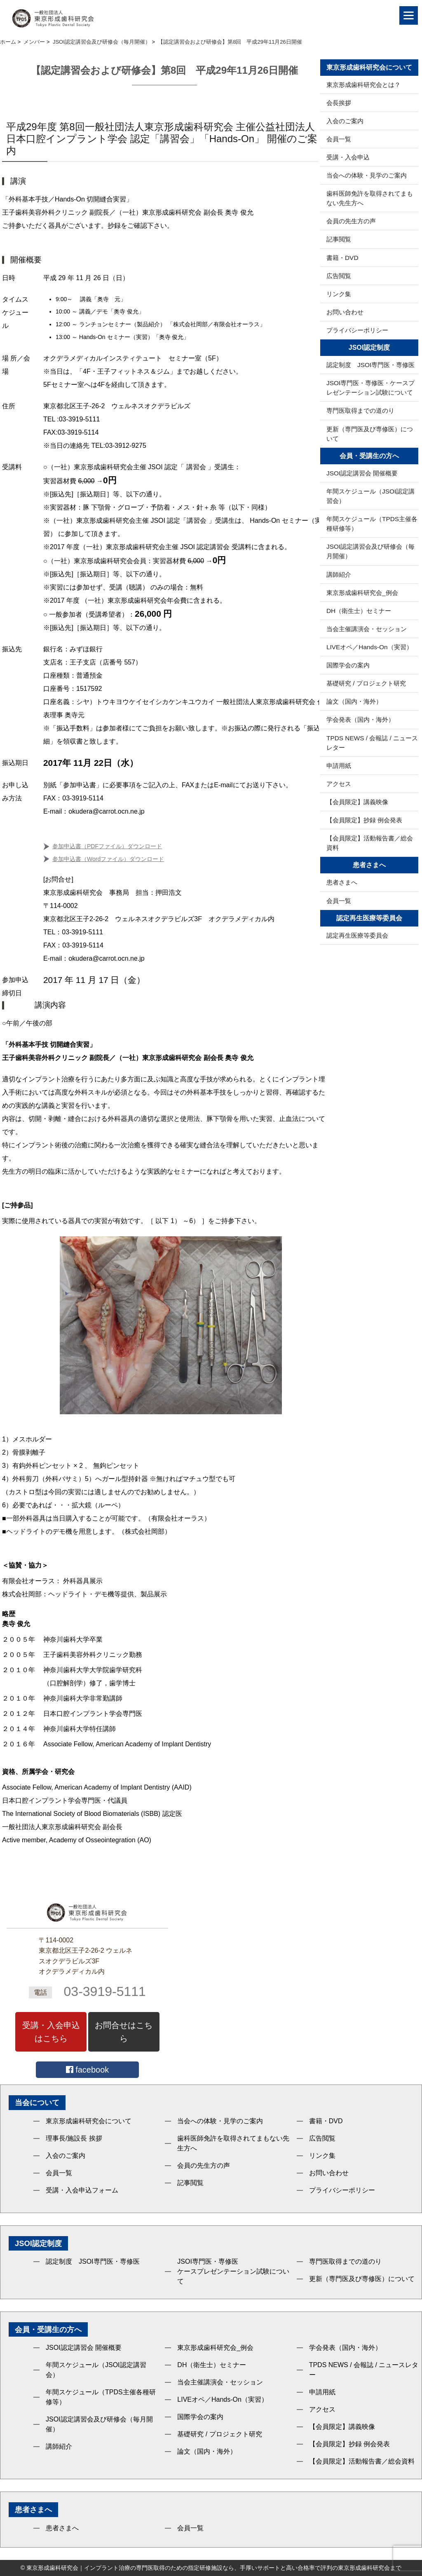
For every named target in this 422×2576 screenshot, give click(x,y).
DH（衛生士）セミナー (358, 610)
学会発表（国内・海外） (360, 719)
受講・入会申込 (348, 157)
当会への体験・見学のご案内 (366, 175)
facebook (87, 2069)
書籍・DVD (342, 257)
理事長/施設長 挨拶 (74, 2138)
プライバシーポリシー (357, 330)
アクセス (338, 783)
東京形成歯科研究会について (88, 2120)
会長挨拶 (338, 102)
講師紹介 (338, 574)
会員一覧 (338, 139)
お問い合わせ (344, 312)
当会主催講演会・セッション (366, 628)
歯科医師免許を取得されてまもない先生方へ (369, 198)
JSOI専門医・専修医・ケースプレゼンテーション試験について (370, 387)
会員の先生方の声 (351, 221)
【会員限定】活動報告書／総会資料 (369, 843)
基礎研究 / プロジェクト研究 (366, 683)
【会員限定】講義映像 (357, 801)
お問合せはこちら (123, 2032)
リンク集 (338, 293)
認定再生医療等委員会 (357, 935)
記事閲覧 (338, 239)
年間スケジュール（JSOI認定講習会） (370, 496)
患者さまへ (341, 882)
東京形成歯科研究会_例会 (362, 592)
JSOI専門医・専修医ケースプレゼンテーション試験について (233, 2271)
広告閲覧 (338, 275)
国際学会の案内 (348, 665)
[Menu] (408, 15)
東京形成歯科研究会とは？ (363, 84)
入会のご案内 (344, 120)
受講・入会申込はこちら (51, 2032)
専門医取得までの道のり (360, 410)
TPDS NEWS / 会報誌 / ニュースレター (372, 743)
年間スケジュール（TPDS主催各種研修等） (371, 523)
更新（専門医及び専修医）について (369, 434)
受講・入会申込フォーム (82, 2190)
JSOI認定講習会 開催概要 (362, 473)
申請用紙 (338, 765)
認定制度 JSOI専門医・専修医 (370, 364)
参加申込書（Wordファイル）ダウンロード (108, 859)
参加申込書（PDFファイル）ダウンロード (107, 846)
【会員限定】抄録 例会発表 (364, 820)
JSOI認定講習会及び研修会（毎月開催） (370, 551)
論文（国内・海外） (354, 701)
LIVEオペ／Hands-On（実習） (369, 646)
